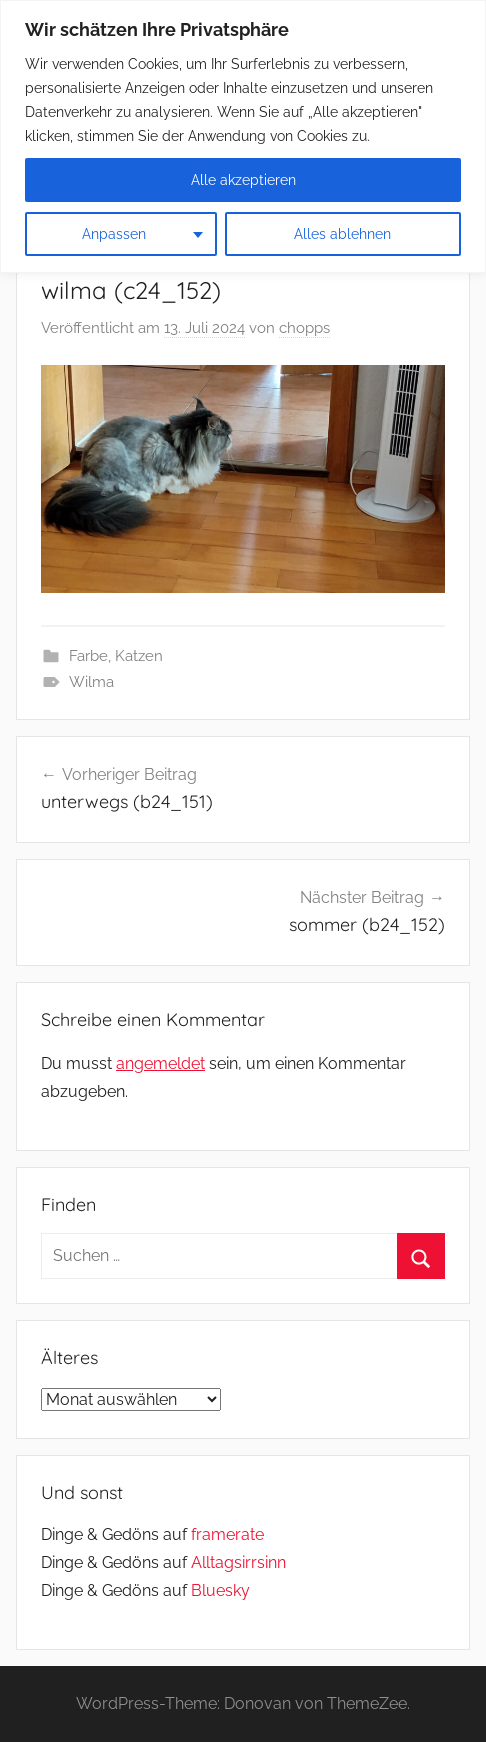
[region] (243, 136)
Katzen (139, 656)
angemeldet (160, 1063)
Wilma (91, 682)
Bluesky (220, 1590)
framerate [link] (227, 1534)
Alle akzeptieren (243, 180)
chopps (304, 328)
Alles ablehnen (342, 234)
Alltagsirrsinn (238, 1562)
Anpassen (114, 234)
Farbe (88, 656)
